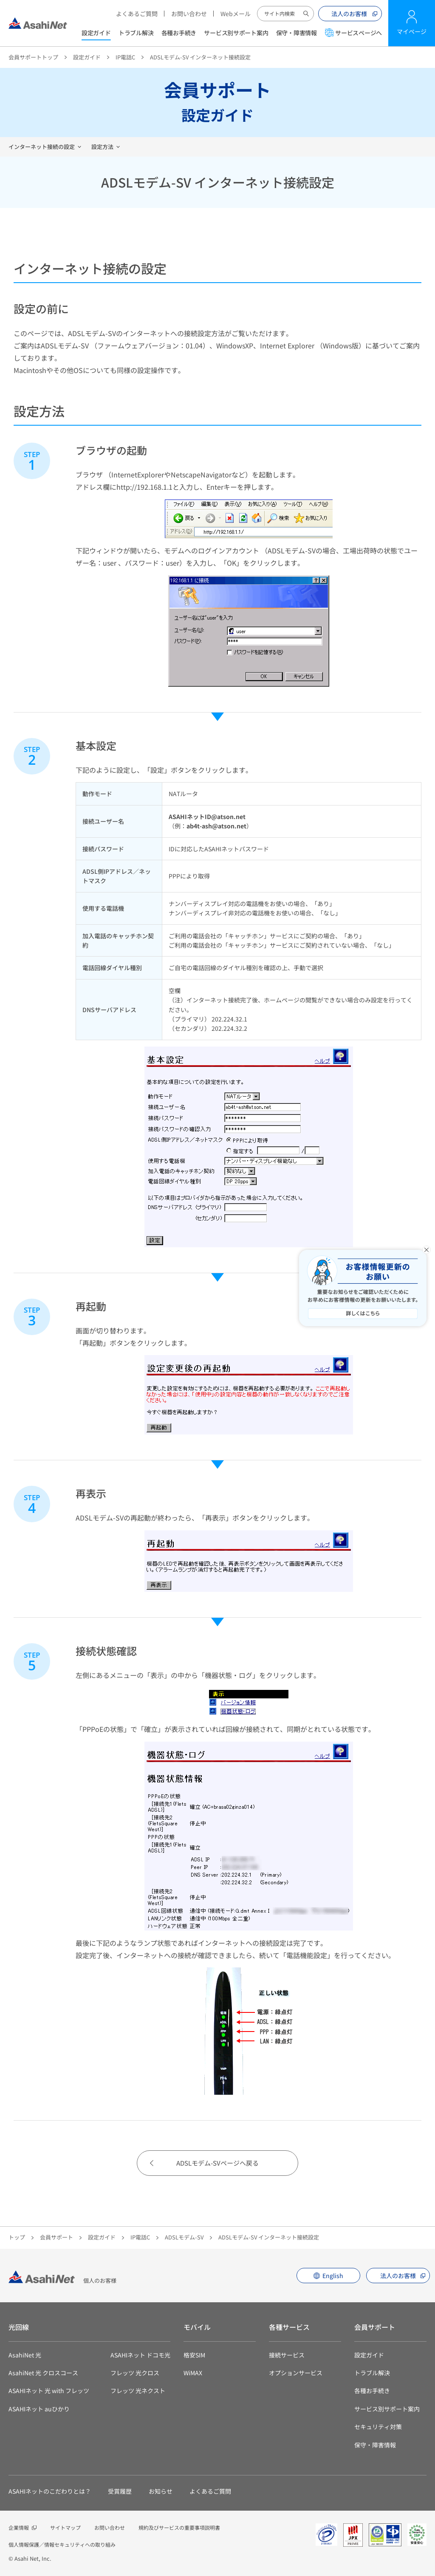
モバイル (197, 2327)
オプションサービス (295, 2372)
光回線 (18, 2327)
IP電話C (125, 57)
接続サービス (287, 2355)
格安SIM (194, 2355)
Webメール (235, 13)
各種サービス (289, 2327)
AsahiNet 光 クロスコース (43, 2372)
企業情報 (18, 2527)
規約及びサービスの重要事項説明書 (179, 2527)
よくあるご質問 (137, 13)
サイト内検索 (306, 13)
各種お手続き (178, 32)
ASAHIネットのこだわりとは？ (49, 2491)
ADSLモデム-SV (184, 2237)
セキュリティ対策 (378, 2426)
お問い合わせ (189, 13)
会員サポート (56, 2237)
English (332, 2275)
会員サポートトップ (33, 57)
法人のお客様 (349, 13)
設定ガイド (96, 32)
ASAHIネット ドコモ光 (140, 2355)
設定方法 (102, 147)
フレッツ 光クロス (134, 2372)
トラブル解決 (136, 32)
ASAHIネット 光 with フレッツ (48, 2390)
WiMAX (193, 2372)
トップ (16, 2237)
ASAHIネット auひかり (39, 2409)
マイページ (412, 31)
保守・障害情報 (296, 32)
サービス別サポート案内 (236, 32)
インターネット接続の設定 (41, 147)
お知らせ (160, 2491)
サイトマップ (65, 2527)
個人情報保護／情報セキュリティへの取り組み (62, 2544)
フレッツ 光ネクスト (137, 2390)
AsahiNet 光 (24, 2355)
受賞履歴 (120, 2491)
